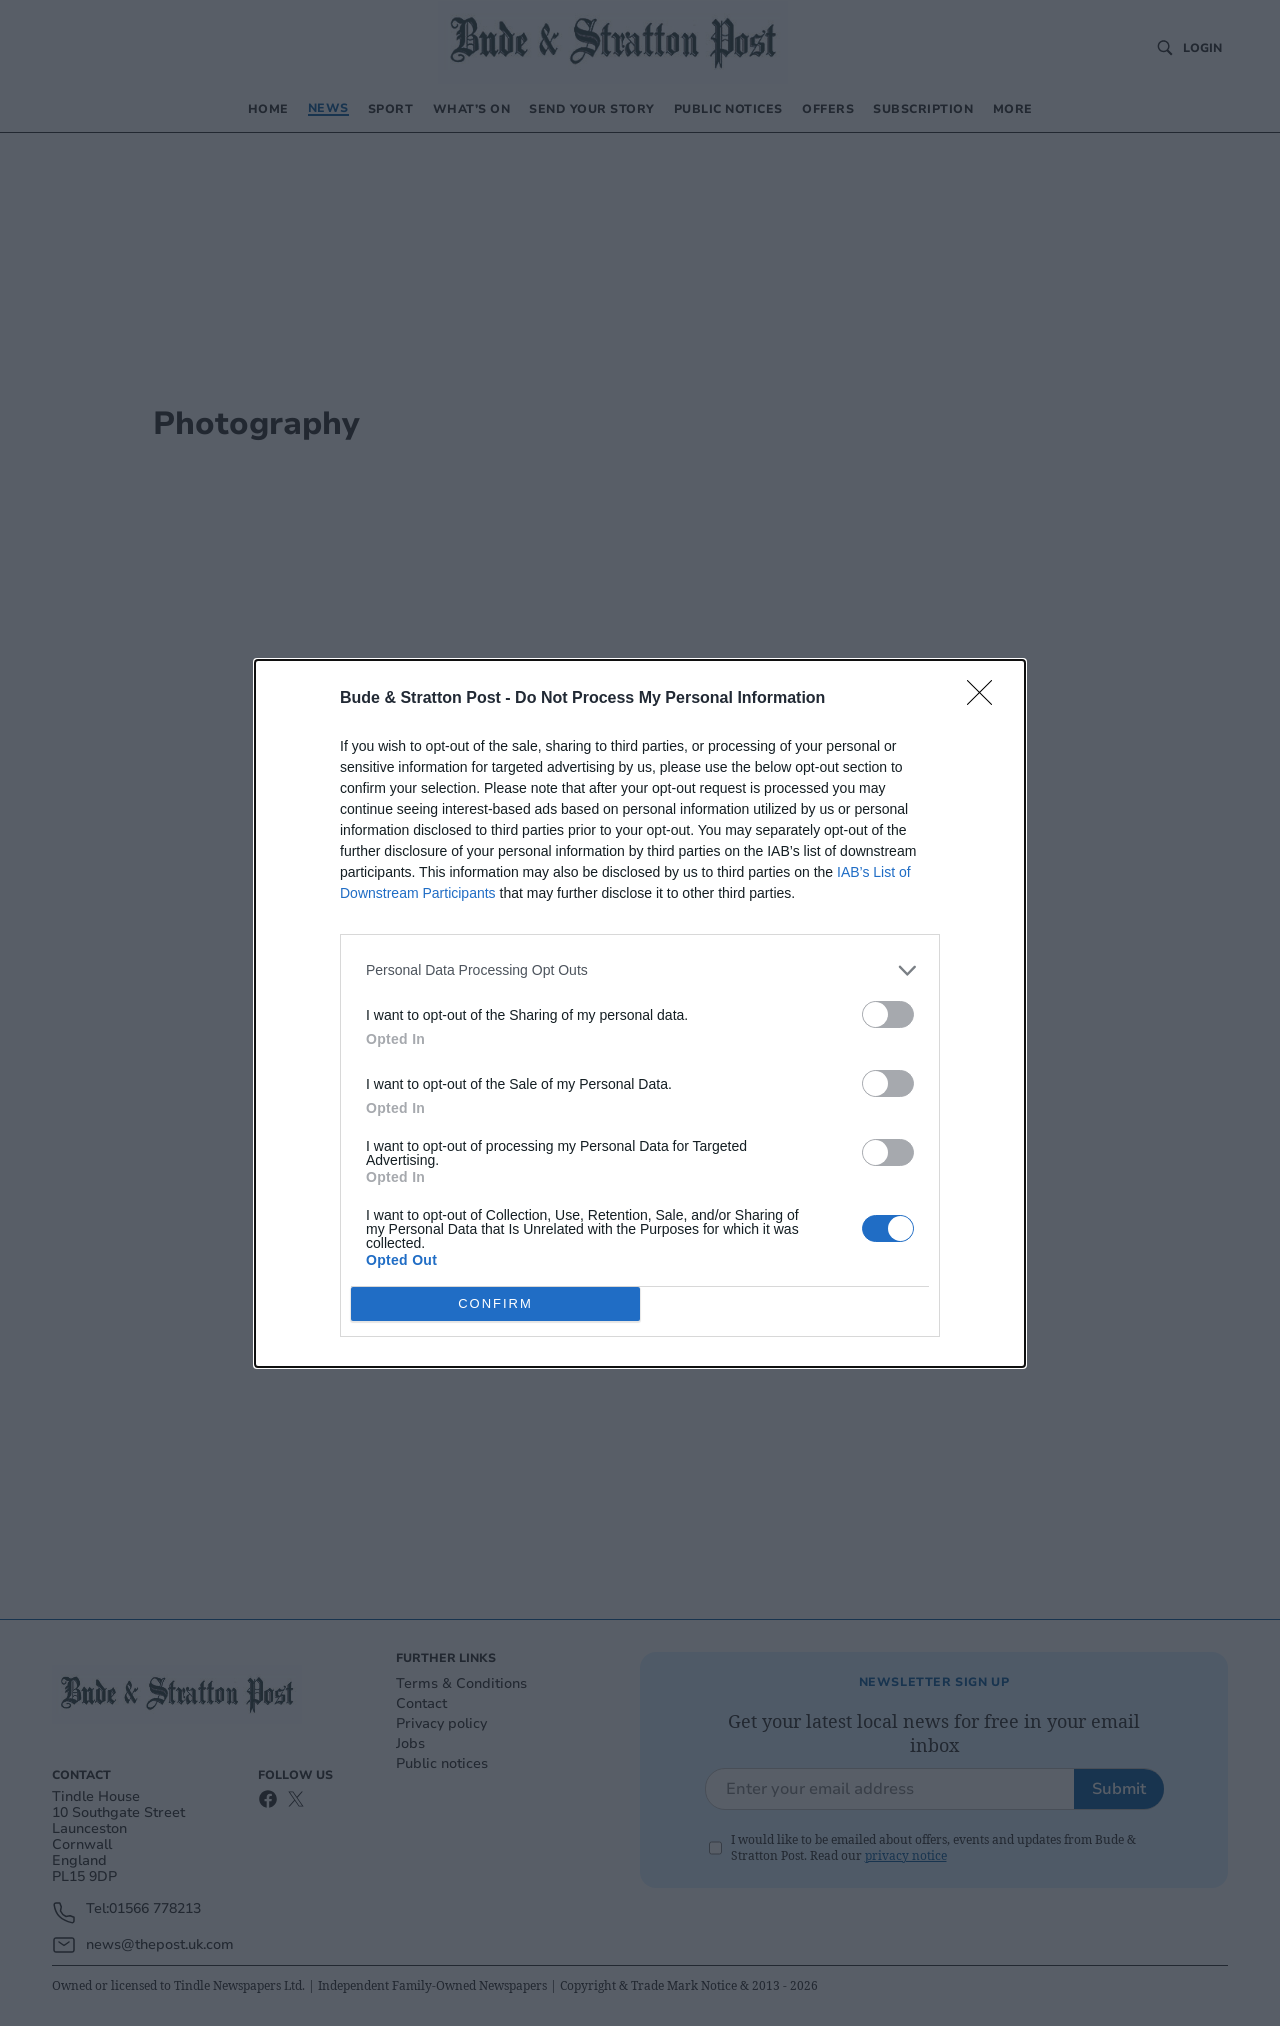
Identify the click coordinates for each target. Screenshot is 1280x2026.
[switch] (888, 1014)
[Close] (986, 699)
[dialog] (640, 1013)
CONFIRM (495, 1303)
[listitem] (640, 970)
